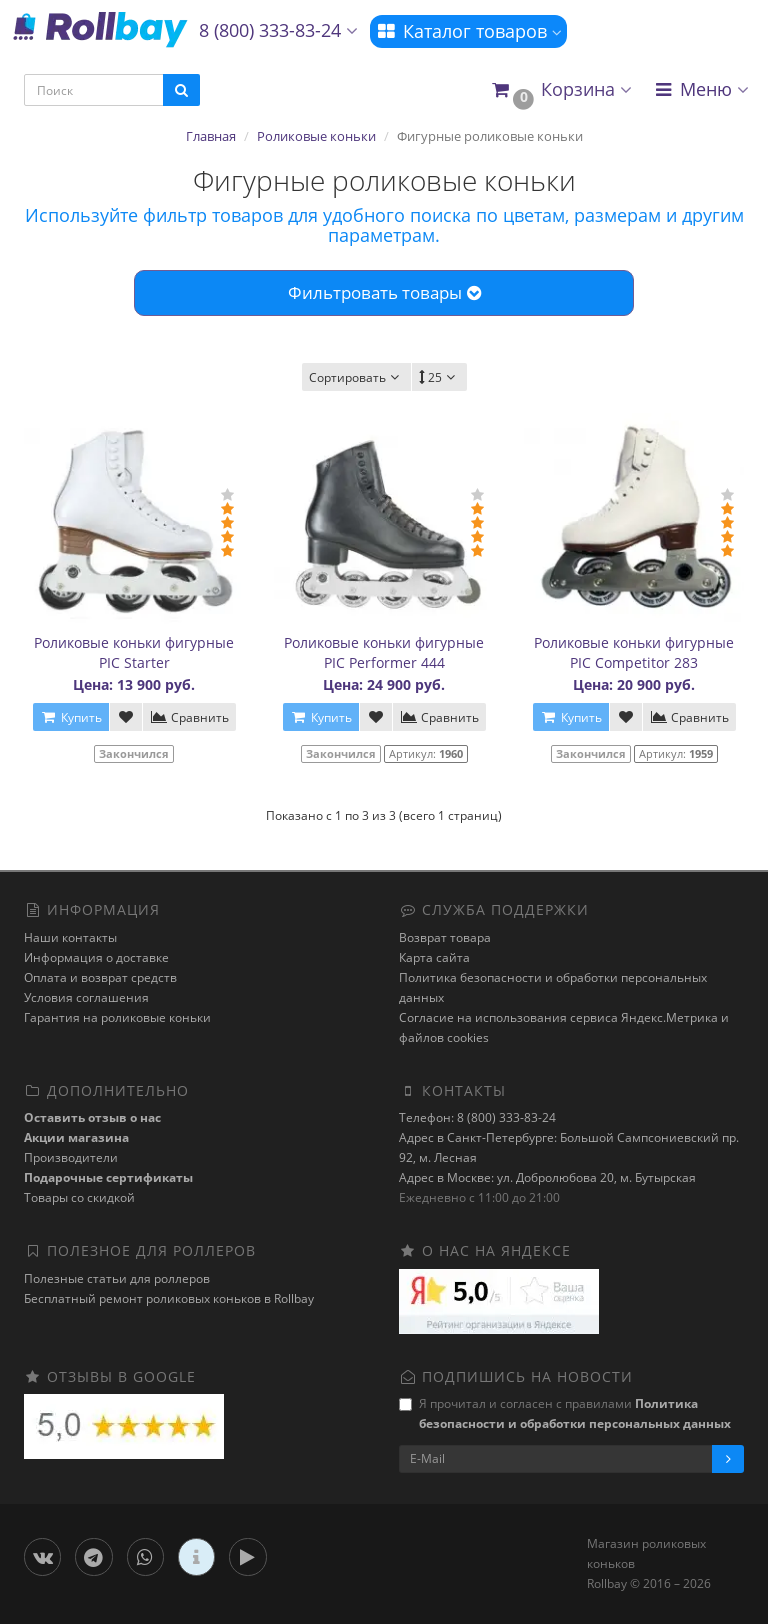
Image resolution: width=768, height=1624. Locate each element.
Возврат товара (445, 937)
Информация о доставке (96, 957)
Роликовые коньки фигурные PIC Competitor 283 (634, 652)
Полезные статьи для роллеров (117, 1278)
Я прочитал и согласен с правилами (565, 1413)
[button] (560, 90)
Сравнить (189, 717)
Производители (71, 1157)
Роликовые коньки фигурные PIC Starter (134, 652)
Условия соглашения (86, 997)
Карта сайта (434, 957)
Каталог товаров (468, 31)
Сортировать (356, 377)
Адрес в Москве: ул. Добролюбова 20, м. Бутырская (547, 1177)
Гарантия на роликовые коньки (117, 1017)
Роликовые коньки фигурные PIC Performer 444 (384, 652)
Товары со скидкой (79, 1197)
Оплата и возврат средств (100, 977)
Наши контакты (70, 937)
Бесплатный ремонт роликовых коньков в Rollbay (169, 1298)
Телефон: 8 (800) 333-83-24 (477, 1117)
